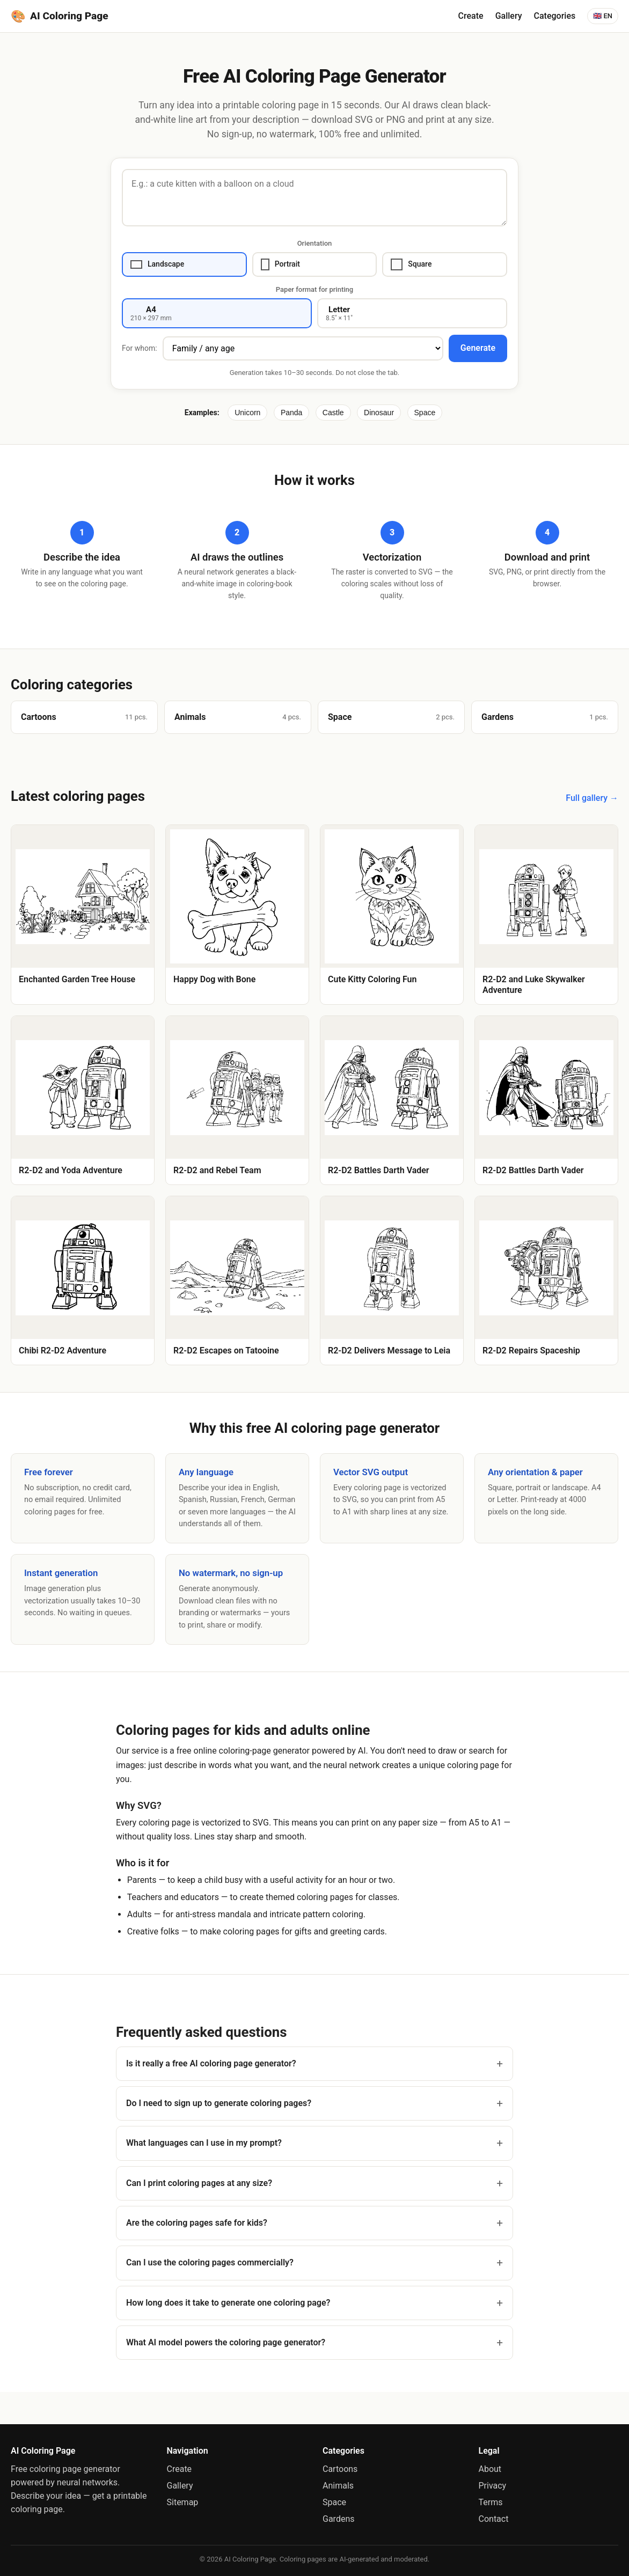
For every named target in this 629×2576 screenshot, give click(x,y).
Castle (333, 412)
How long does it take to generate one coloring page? (228, 2303)
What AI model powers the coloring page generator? (225, 2342)
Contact (494, 2519)
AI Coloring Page (59, 16)
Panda (291, 412)
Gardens (338, 2519)
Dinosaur (379, 412)
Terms (491, 2502)
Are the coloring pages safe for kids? (196, 2223)
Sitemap (183, 2502)
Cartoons (340, 2469)
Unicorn (247, 412)
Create (471, 16)
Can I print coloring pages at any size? (199, 2183)
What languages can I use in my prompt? (204, 2143)
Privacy (493, 2486)
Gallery (508, 16)
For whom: (139, 348)
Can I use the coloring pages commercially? (210, 2262)
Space (425, 412)
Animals (338, 2486)
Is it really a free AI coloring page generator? (211, 2063)
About (490, 2469)
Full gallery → (592, 798)
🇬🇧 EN (602, 16)
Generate (477, 348)
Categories (555, 16)
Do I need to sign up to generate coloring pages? (218, 2103)
